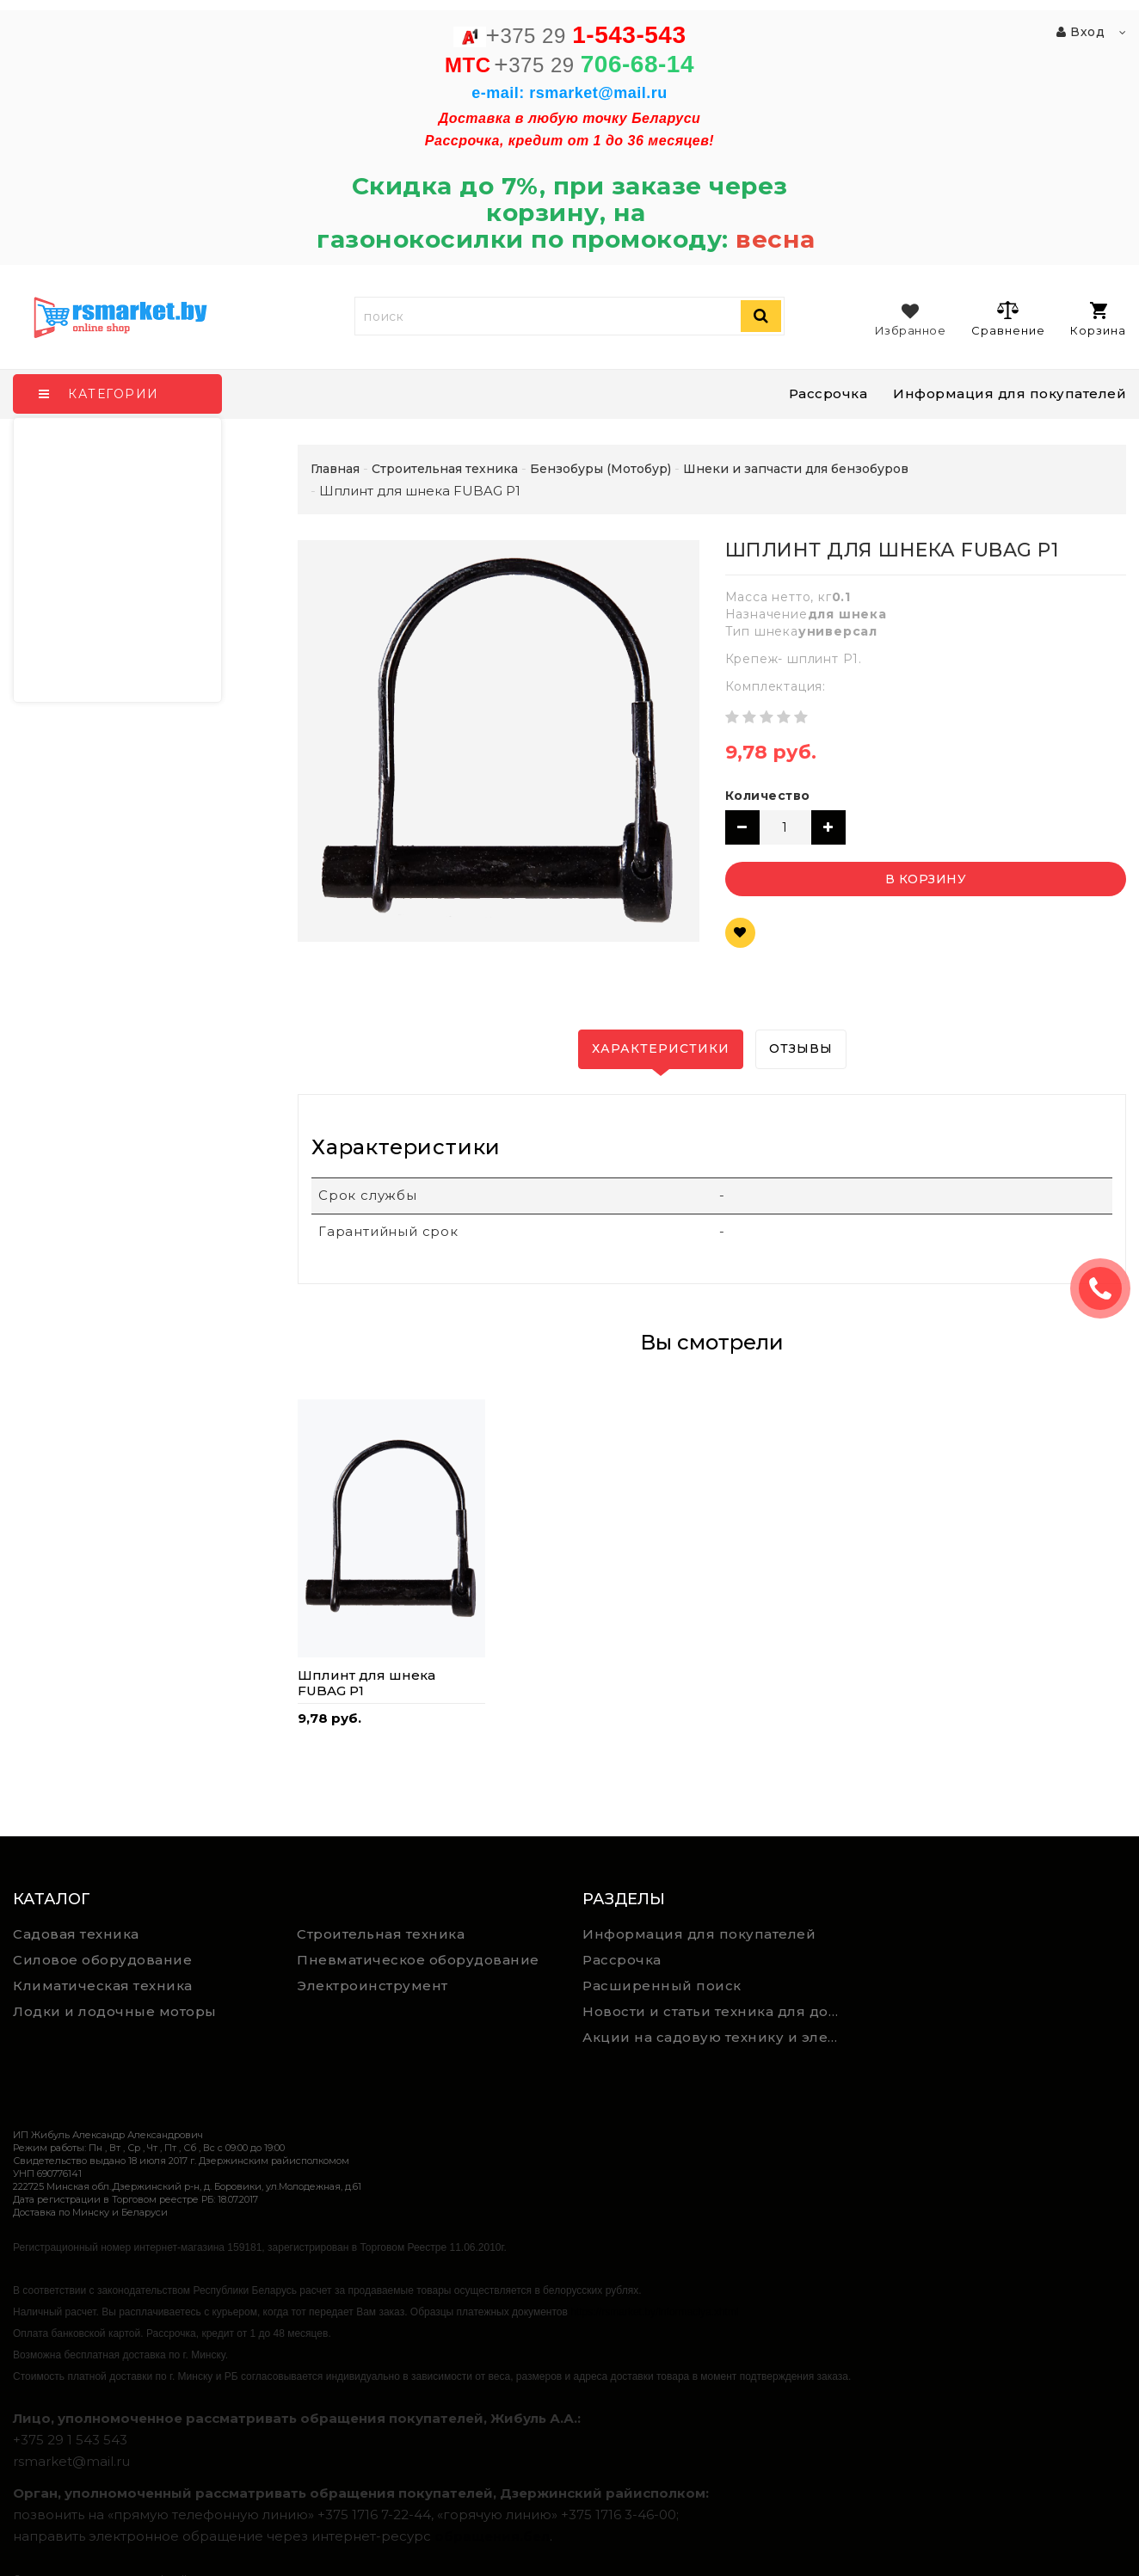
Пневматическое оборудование (418, 1960)
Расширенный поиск (662, 1985)
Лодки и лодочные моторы (115, 2011)
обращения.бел (492, 2536)
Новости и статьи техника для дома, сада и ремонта (717, 2011)
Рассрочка (828, 393)
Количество (767, 795)
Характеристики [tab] (661, 1048)
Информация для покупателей (1009, 393)
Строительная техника (381, 1934)
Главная (335, 468)
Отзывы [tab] (801, 1048)
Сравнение (1007, 318)
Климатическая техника (103, 1985)
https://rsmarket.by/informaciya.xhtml (654, 2312)
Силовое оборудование (102, 1960)
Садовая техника (76, 1934)
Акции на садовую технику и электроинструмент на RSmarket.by (717, 2037)
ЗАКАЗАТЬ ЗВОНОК (1107, 1288)
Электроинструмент (372, 1985)
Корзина (1098, 319)
